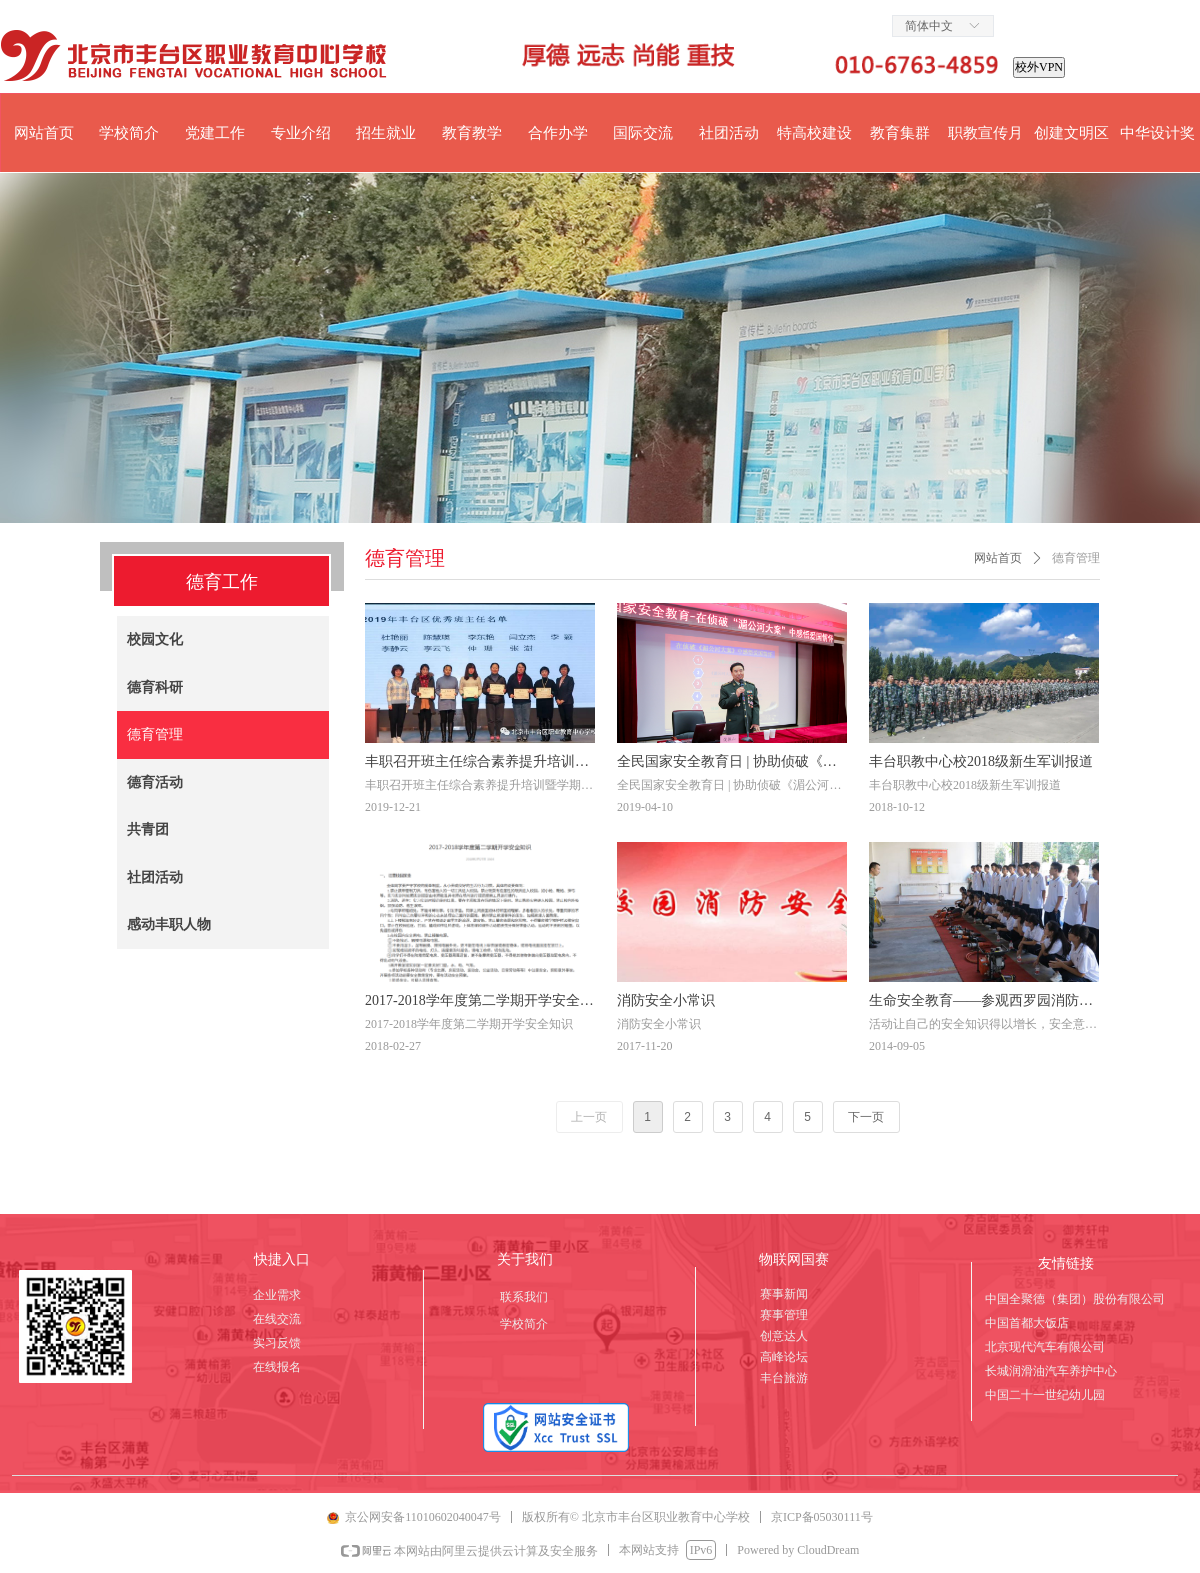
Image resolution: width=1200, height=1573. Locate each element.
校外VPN (1039, 67)
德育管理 (1076, 558)
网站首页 (998, 558)
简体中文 (929, 26)
